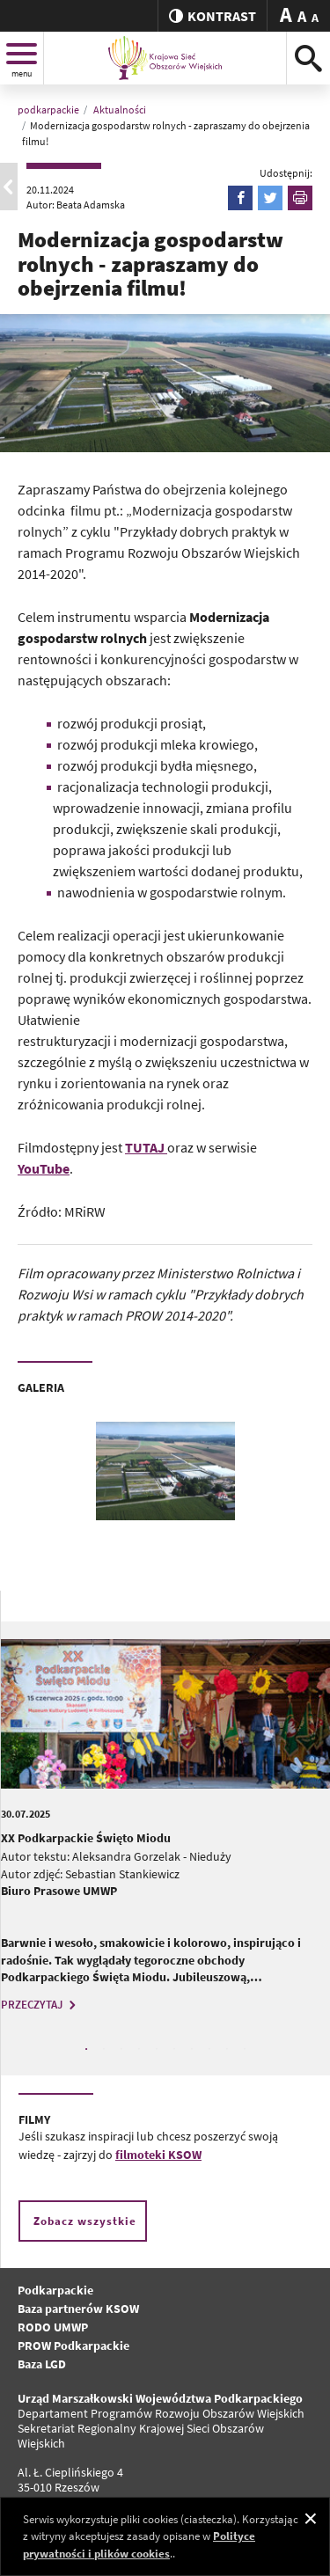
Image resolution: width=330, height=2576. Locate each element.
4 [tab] (139, 2049)
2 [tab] (104, 2049)
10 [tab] (244, 2049)
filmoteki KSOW (158, 2155)
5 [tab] (156, 2049)
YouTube (44, 1168)
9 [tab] (227, 2049)
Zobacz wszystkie (84, 2221)
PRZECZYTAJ (40, 2004)
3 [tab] (121, 2049)
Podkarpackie (55, 2290)
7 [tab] (192, 2049)
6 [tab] (174, 2049)
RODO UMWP (53, 2327)
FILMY (34, 2119)
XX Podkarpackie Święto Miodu (86, 1838)
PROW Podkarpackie (73, 2345)
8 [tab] (209, 2049)
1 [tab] (86, 2049)
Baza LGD (42, 2364)
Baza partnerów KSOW (78, 2308)
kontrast (212, 16)
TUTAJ (146, 1147)
